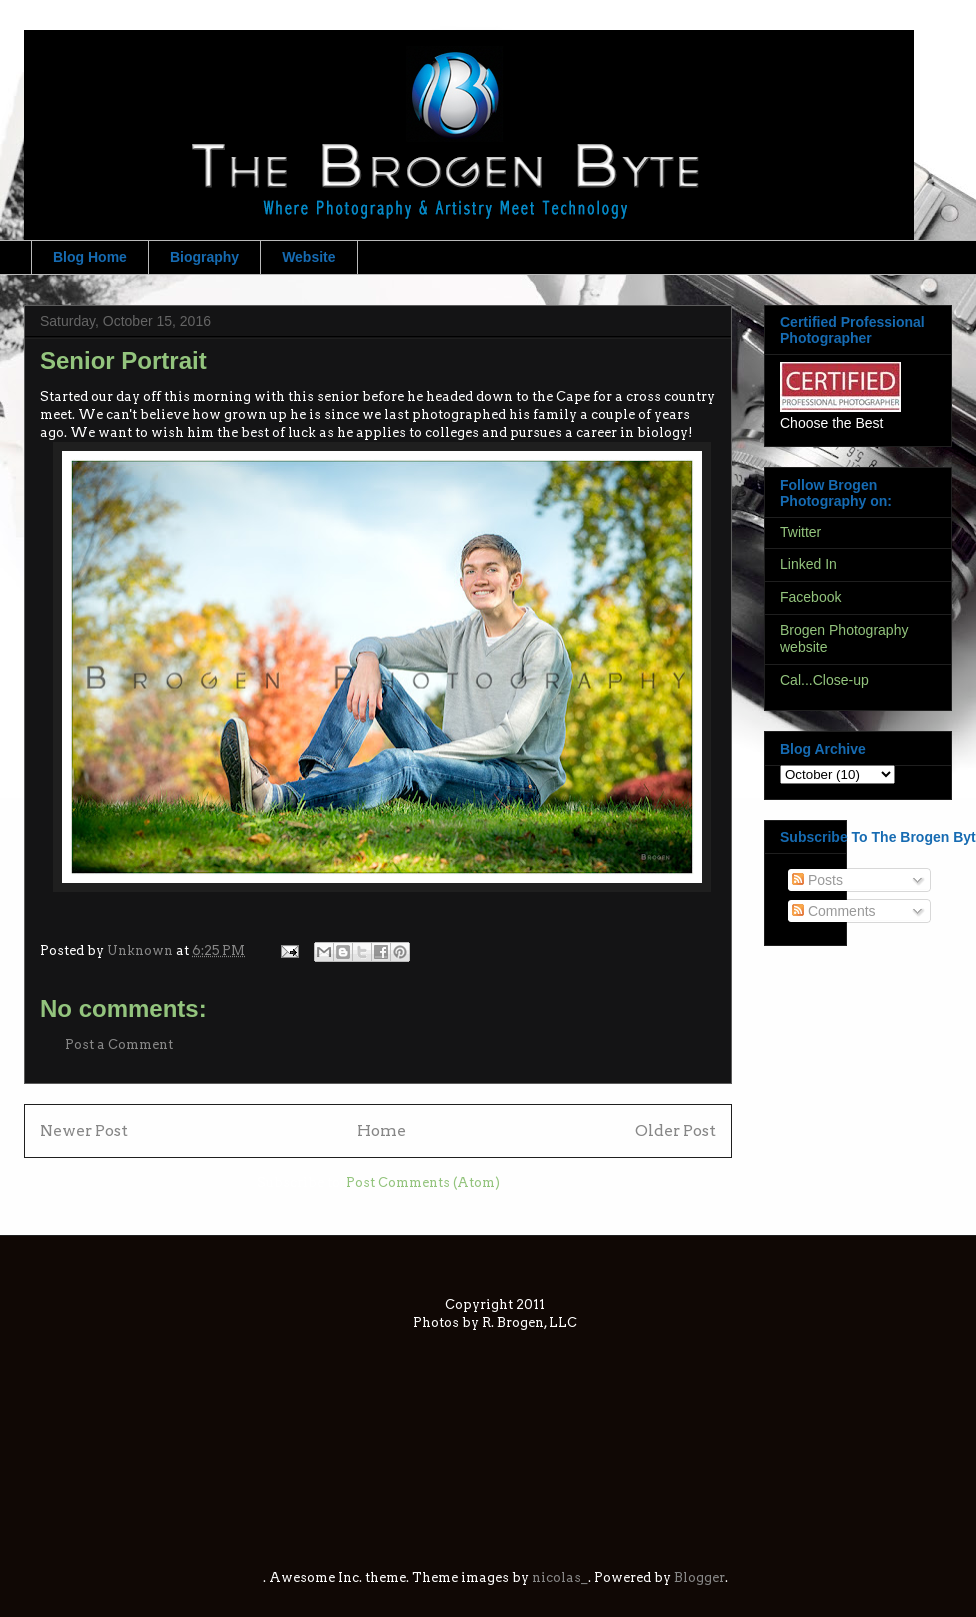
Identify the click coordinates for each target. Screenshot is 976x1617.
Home (381, 1130)
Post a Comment (119, 1044)
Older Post (675, 1130)
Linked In (808, 564)
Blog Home (90, 257)
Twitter (800, 532)
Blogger (699, 1577)
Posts (817, 880)
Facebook (810, 597)
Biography (204, 257)
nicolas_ (560, 1577)
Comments (834, 911)
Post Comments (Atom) (423, 1182)
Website (308, 257)
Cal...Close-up (824, 680)
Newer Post (84, 1130)
